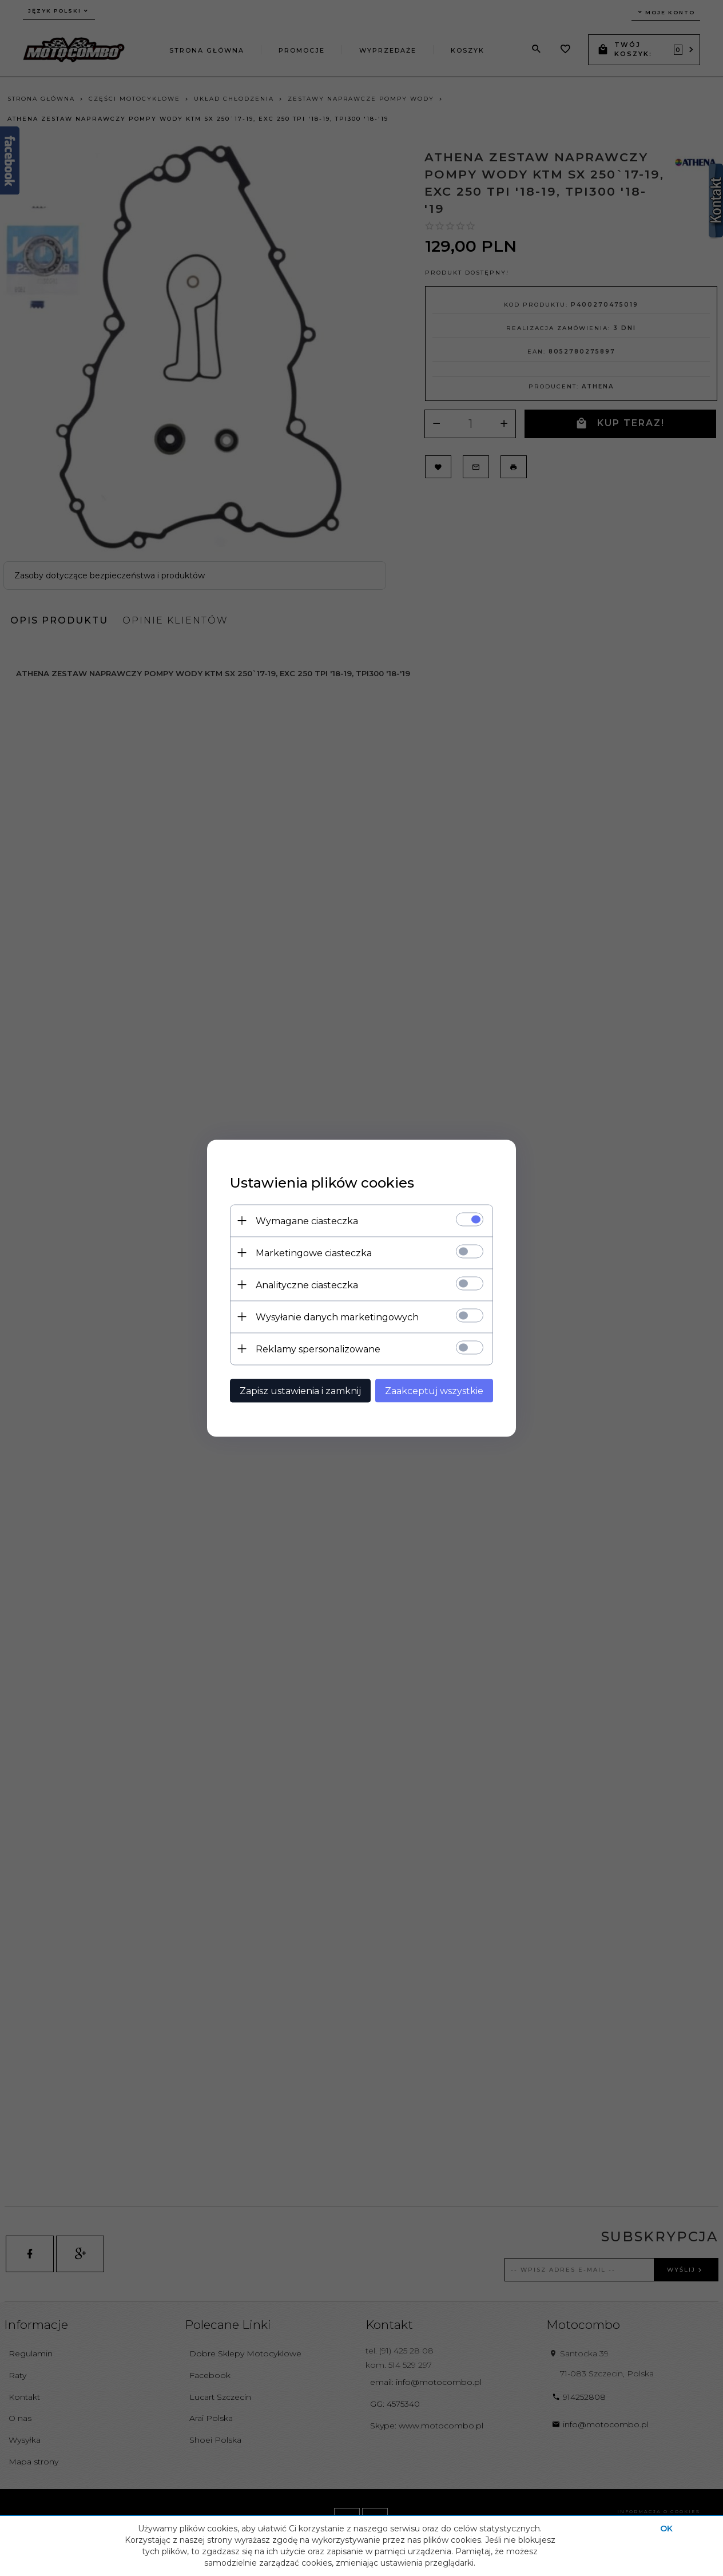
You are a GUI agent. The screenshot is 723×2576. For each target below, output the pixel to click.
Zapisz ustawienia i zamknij (300, 1390)
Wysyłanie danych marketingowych (337, 1316)
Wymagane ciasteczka (307, 1220)
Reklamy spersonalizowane (318, 1348)
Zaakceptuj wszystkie (434, 1390)
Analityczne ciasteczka (307, 1284)
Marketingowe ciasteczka (314, 1252)
